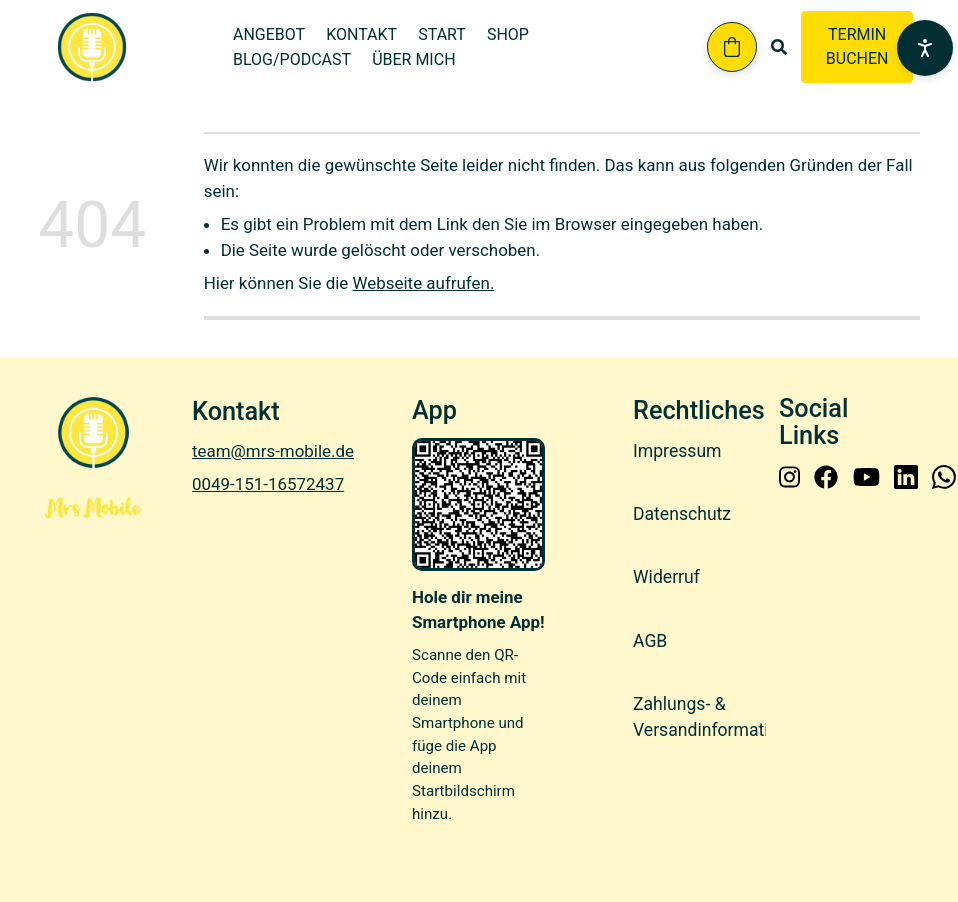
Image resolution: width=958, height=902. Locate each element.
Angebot (269, 34)
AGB (650, 641)
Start (442, 34)
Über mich (413, 59)
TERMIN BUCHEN (857, 46)
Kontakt (361, 34)
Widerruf (666, 577)
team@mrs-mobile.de (273, 451)
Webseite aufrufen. (424, 283)
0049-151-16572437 (268, 484)
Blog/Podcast (292, 59)
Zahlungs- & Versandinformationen (720, 717)
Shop (508, 34)
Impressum (677, 451)
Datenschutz (682, 514)
